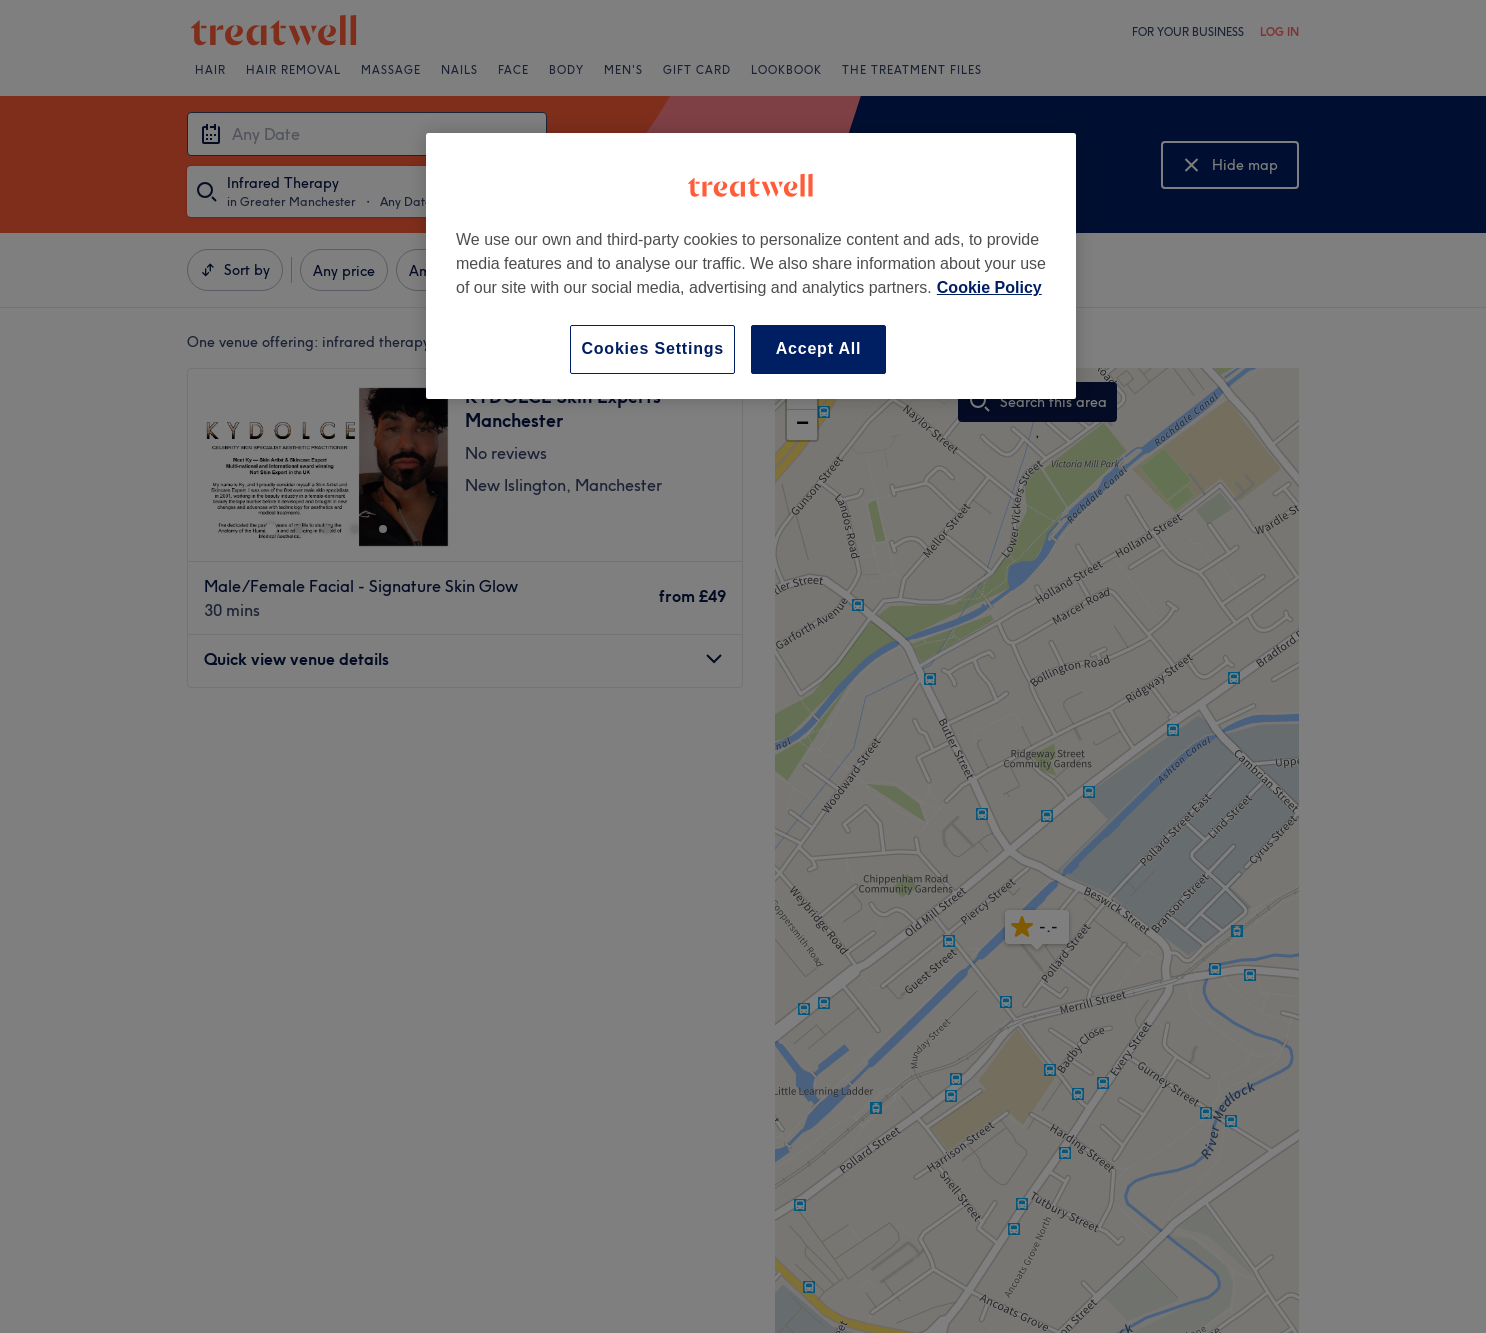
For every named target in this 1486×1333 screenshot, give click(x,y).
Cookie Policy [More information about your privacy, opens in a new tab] (989, 287)
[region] (751, 265)
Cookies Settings (652, 348)
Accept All (819, 348)
